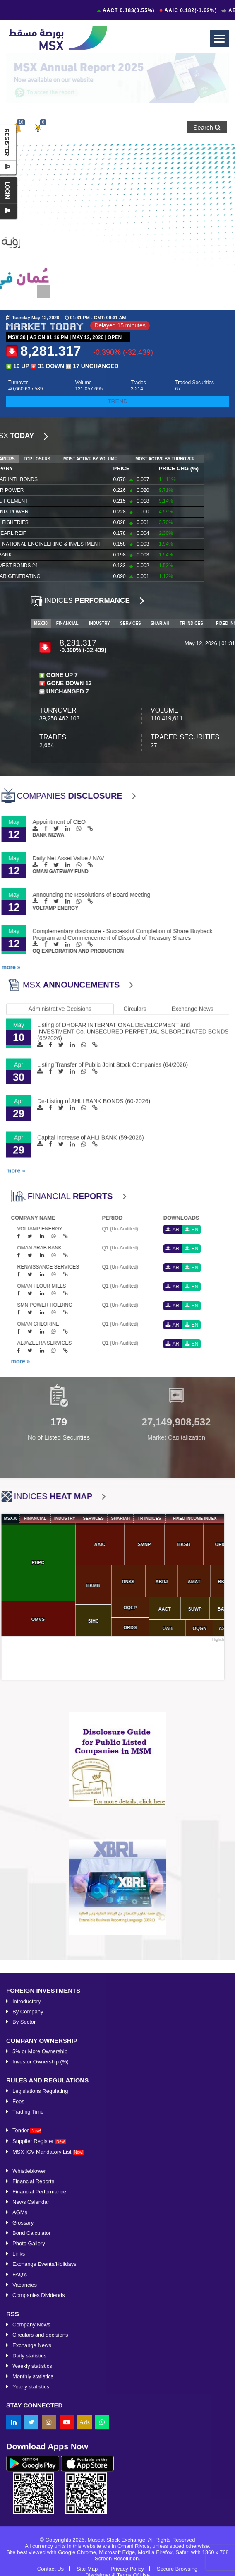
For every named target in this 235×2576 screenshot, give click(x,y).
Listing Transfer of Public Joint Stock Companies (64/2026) (112, 897)
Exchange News (192, 841)
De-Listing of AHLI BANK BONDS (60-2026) (93, 934)
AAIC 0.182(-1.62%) (194, 10)
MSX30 (223, 623)
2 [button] (56, 289)
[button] (37, 127)
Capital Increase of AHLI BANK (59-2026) (90, 970)
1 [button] (41, 289)
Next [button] (225, 1408)
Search (207, 127)
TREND (117, 401)
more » (15, 1003)
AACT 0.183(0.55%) (132, 10)
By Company (27, 2539)
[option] (117, 78)
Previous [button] (10, 1408)
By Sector (24, 2550)
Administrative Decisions (60, 841)
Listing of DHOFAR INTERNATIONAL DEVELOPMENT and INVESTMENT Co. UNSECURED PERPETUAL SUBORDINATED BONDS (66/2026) (133, 864)
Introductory (26, 2529)
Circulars (134, 841)
